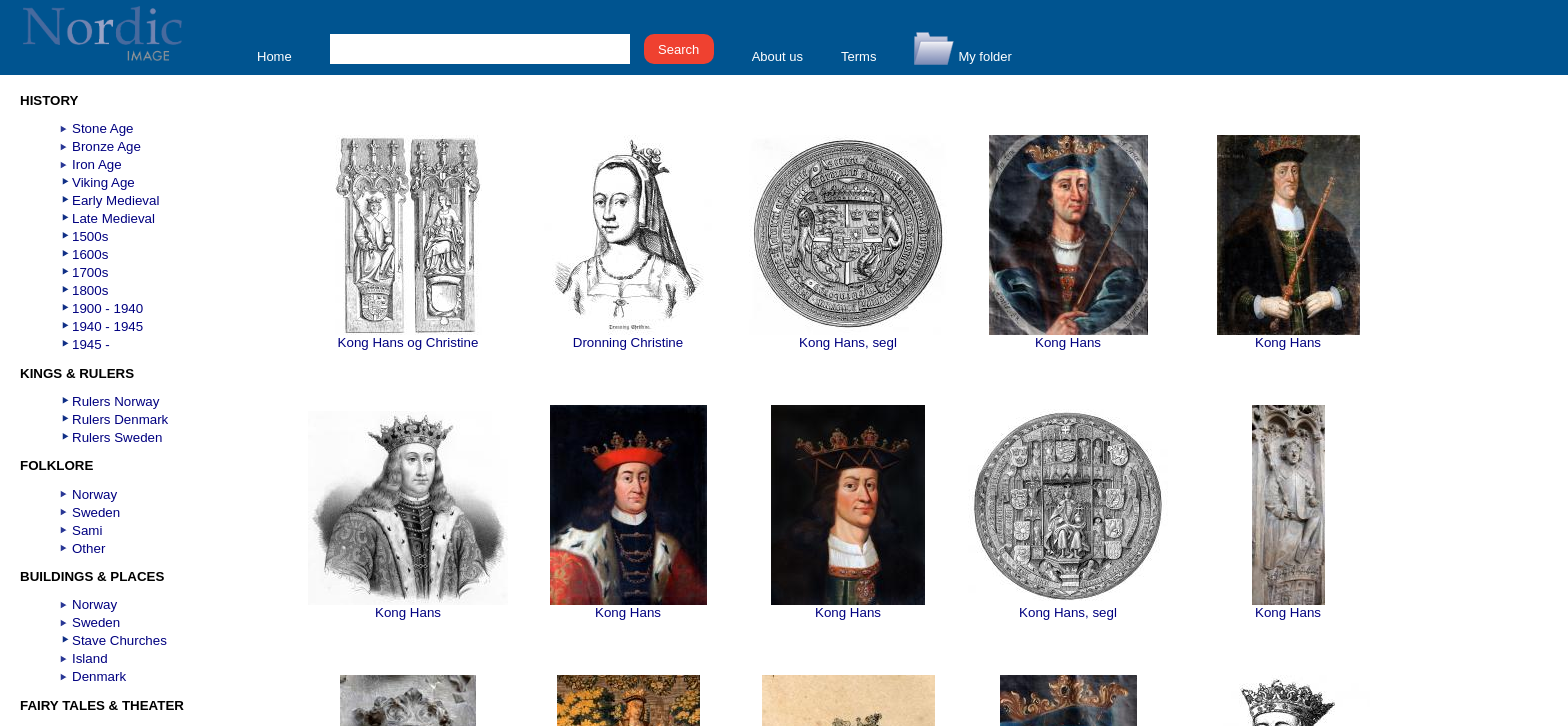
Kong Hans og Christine (408, 336)
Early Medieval (115, 200)
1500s (90, 236)
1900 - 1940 (107, 308)
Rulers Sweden (117, 437)
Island (90, 658)
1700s (90, 272)
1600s (90, 254)
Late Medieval (113, 218)
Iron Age (97, 164)
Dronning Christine (628, 336)
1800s (90, 290)
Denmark (99, 676)
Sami (87, 530)
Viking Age (103, 182)
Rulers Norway (115, 401)
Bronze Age (106, 146)
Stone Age (103, 128)
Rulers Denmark (120, 419)
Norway (94, 494)
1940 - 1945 (107, 326)
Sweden (96, 512)
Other (88, 548)
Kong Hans (1068, 336)
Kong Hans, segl (848, 336)
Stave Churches (119, 640)
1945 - (91, 344)
